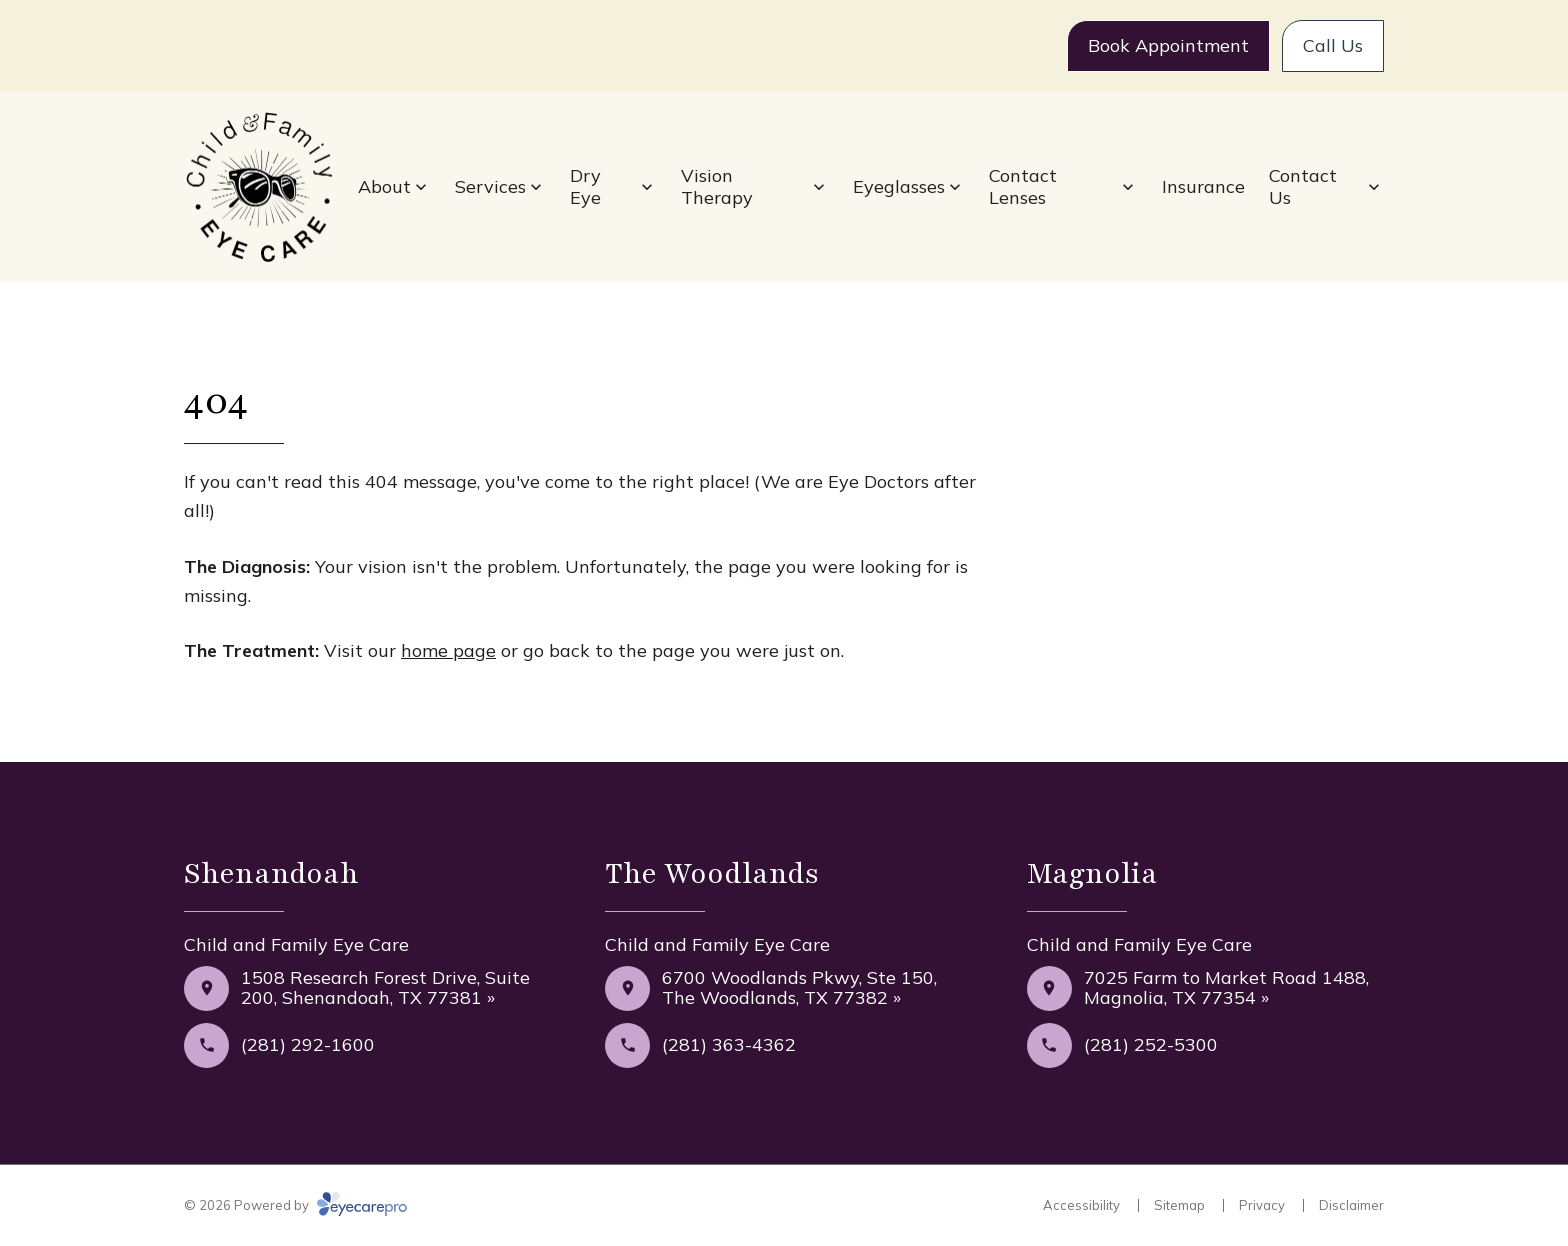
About (384, 186)
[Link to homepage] (259, 187)
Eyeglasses (899, 186)
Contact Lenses (1023, 186)
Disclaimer (1351, 1205)
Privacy (1262, 1205)
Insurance (1203, 186)
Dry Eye (585, 186)
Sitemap (1179, 1205)
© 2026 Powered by (295, 1205)
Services (490, 186)
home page (448, 650)
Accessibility (1081, 1205)
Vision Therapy (717, 186)
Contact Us (1303, 186)
